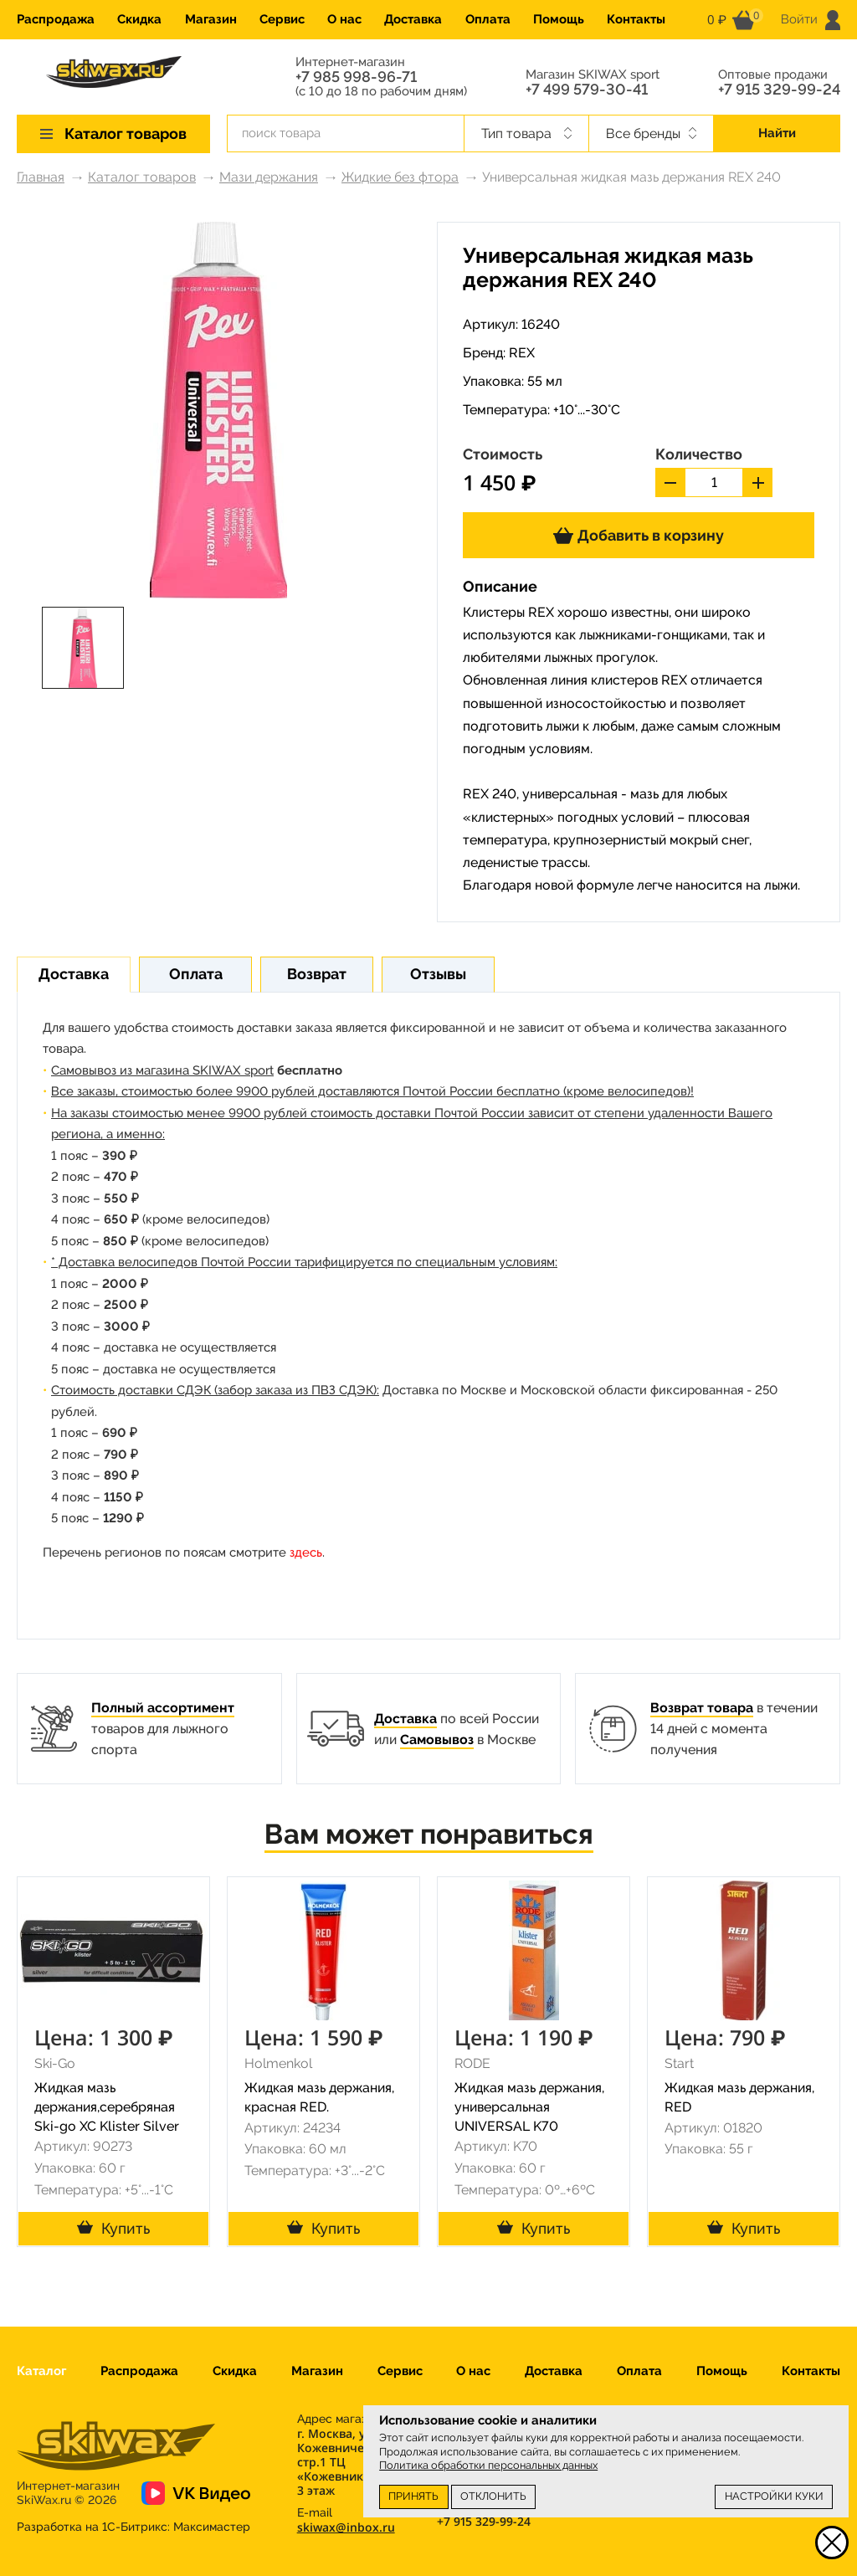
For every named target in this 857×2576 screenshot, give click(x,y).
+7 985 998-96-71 (356, 77)
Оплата (488, 19)
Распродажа (56, 19)
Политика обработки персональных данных (488, 2465)
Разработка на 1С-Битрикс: (133, 2526)
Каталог (41, 2370)
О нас (344, 19)
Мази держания (268, 177)
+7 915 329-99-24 (779, 89)
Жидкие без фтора (400, 177)
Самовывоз (437, 1739)
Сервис (282, 19)
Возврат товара (701, 1708)
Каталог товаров (142, 177)
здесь (306, 1552)
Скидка (139, 19)
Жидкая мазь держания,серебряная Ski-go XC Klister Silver (106, 2107)
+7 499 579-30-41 (587, 89)
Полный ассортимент (162, 1708)
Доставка (413, 19)
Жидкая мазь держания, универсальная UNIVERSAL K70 (529, 2107)
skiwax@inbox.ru (346, 2527)
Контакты (636, 19)
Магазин (211, 19)
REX (522, 353)
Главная (40, 177)
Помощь (558, 19)
